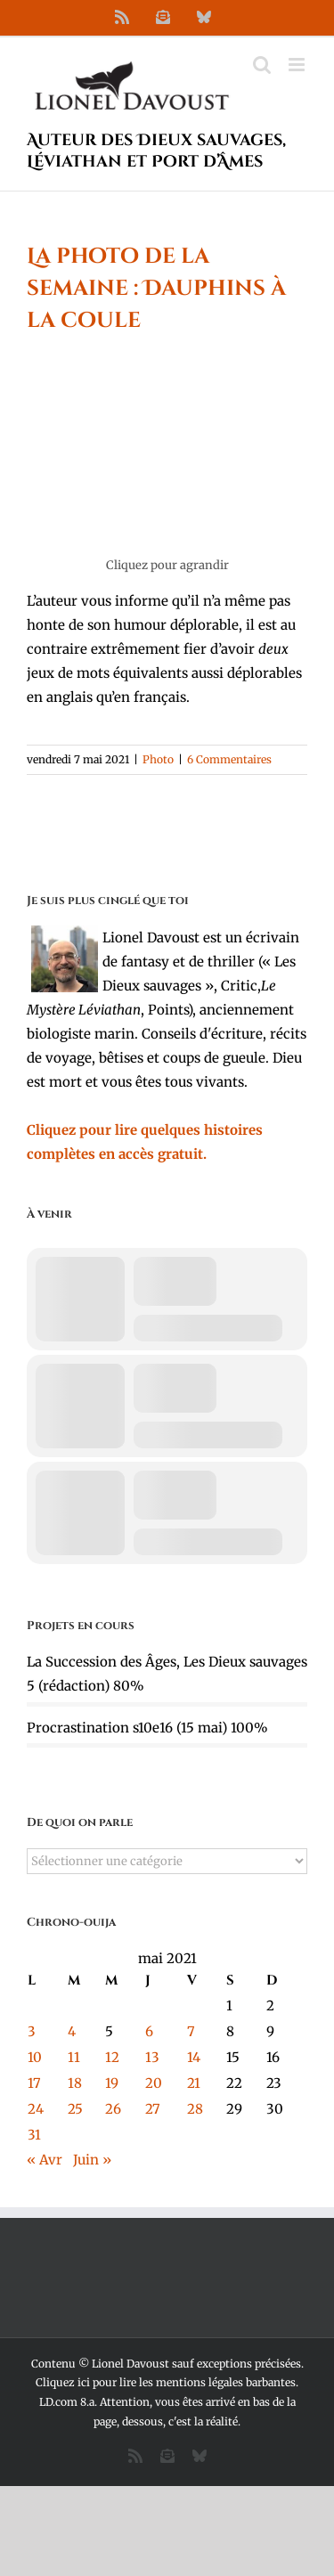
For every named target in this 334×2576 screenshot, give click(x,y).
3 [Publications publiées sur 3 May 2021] (32, 2031)
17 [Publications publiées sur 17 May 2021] (34, 2083)
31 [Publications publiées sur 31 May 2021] (34, 2134)
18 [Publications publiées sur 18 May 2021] (75, 2083)
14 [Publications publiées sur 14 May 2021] (193, 2057)
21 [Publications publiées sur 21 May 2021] (193, 2083)
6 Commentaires (229, 759)
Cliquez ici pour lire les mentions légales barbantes (166, 2382)
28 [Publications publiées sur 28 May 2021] (195, 2108)
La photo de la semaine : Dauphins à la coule (156, 288)
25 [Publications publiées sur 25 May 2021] (75, 2108)
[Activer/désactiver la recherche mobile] (262, 64)
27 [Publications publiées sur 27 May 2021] (152, 2108)
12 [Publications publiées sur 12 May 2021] (112, 2057)
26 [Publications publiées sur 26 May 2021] (113, 2108)
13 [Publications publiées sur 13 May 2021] (152, 2057)
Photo (158, 759)
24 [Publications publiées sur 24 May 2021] (36, 2108)
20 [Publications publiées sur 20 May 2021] (153, 2083)
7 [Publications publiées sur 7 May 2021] (191, 2031)
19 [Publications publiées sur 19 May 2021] (111, 2083)
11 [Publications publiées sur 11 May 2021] (74, 2057)
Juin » (92, 2159)
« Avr (44, 2159)
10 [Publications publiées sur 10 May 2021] (35, 2057)
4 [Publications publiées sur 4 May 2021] (72, 2031)
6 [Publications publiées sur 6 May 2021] (149, 2031)
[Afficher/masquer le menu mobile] (298, 64)
